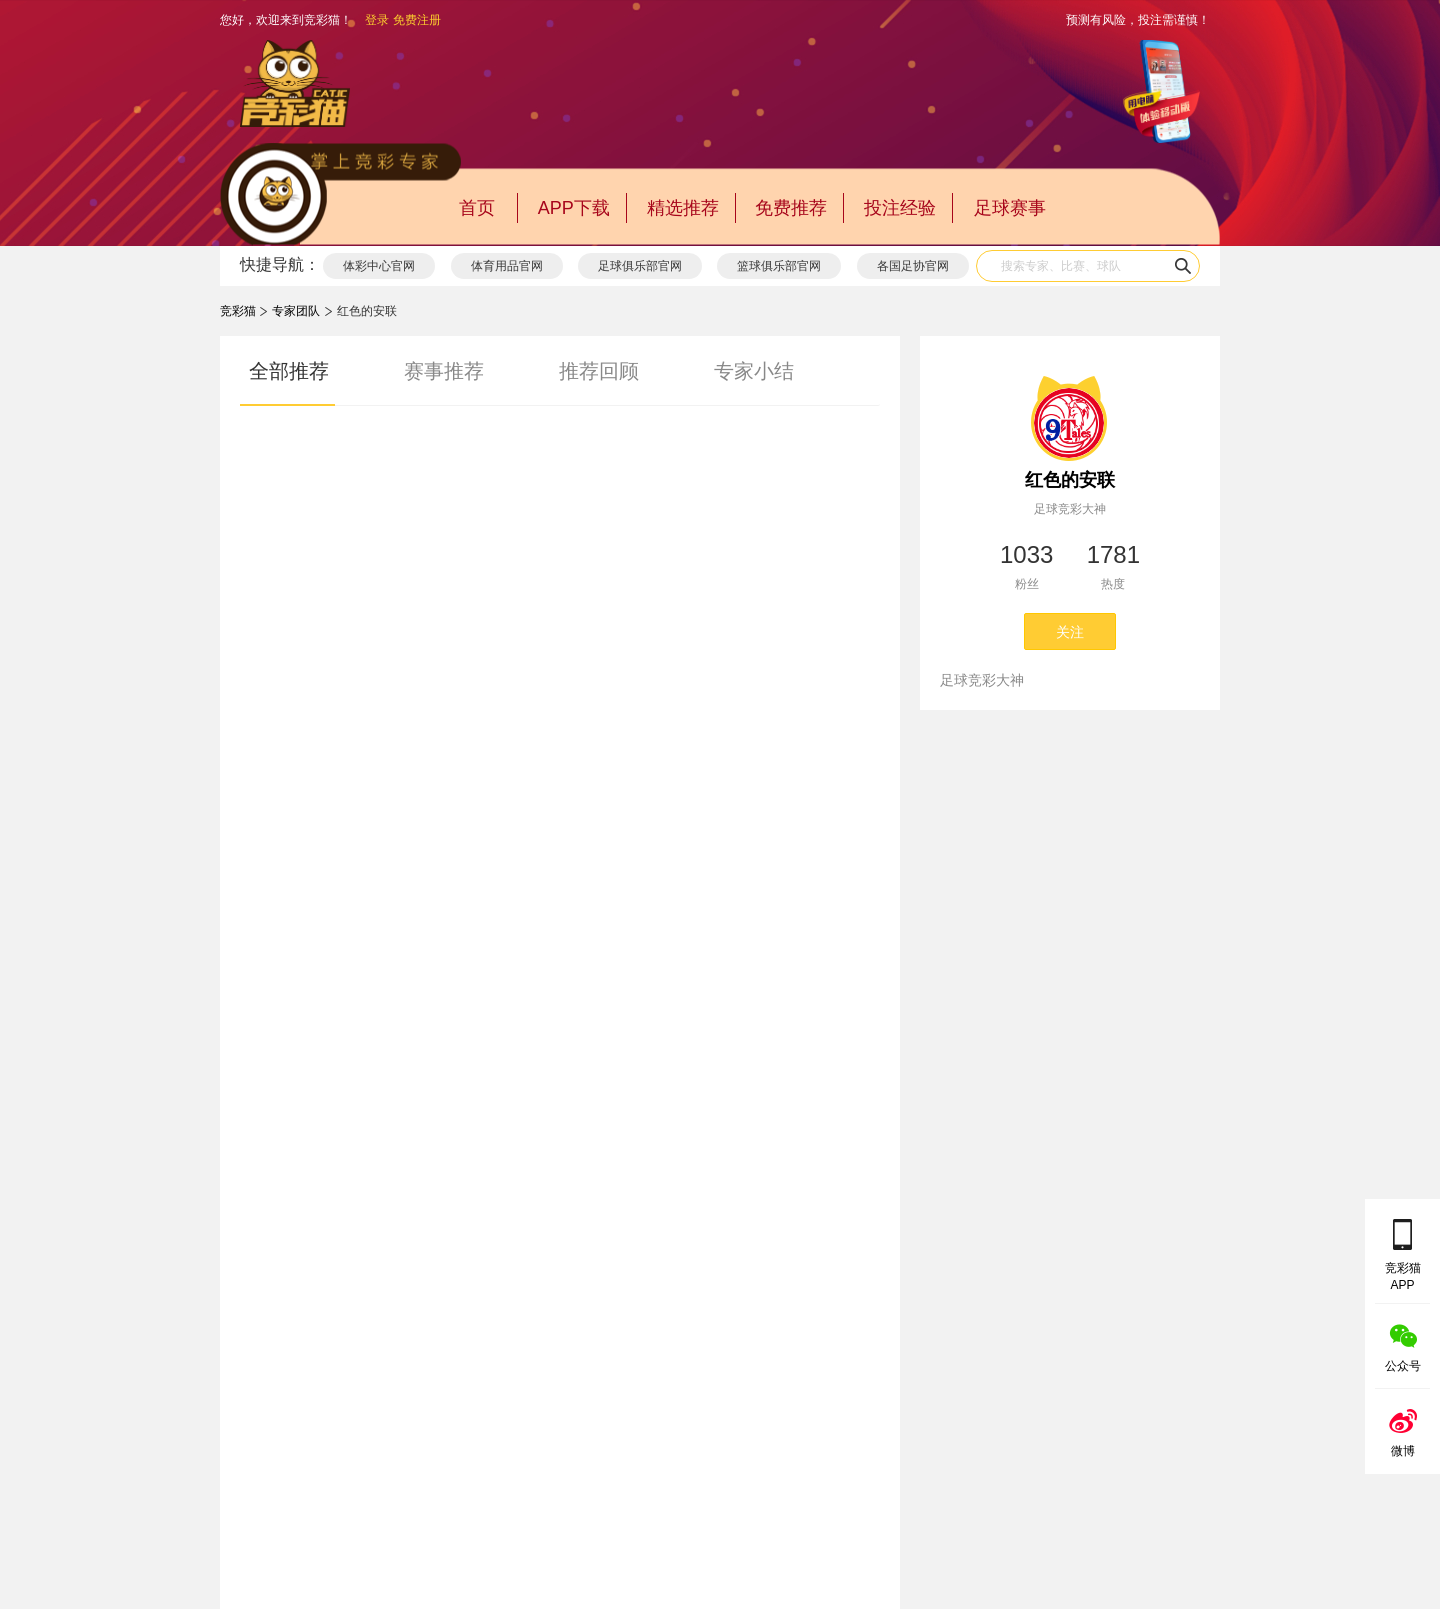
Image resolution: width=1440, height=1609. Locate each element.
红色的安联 (1070, 480)
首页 (477, 208)
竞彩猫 (238, 311)
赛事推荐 (444, 371)
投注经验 (900, 208)
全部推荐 (289, 371)
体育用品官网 (507, 266)
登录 (377, 20)
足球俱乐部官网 (640, 266)
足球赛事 (1010, 208)
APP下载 (574, 208)
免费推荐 (791, 208)
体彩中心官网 (379, 266)
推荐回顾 (599, 371)
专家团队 (296, 311)
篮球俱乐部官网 (779, 266)
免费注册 (417, 20)
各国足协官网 (913, 266)
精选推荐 (683, 208)
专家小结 (754, 371)
